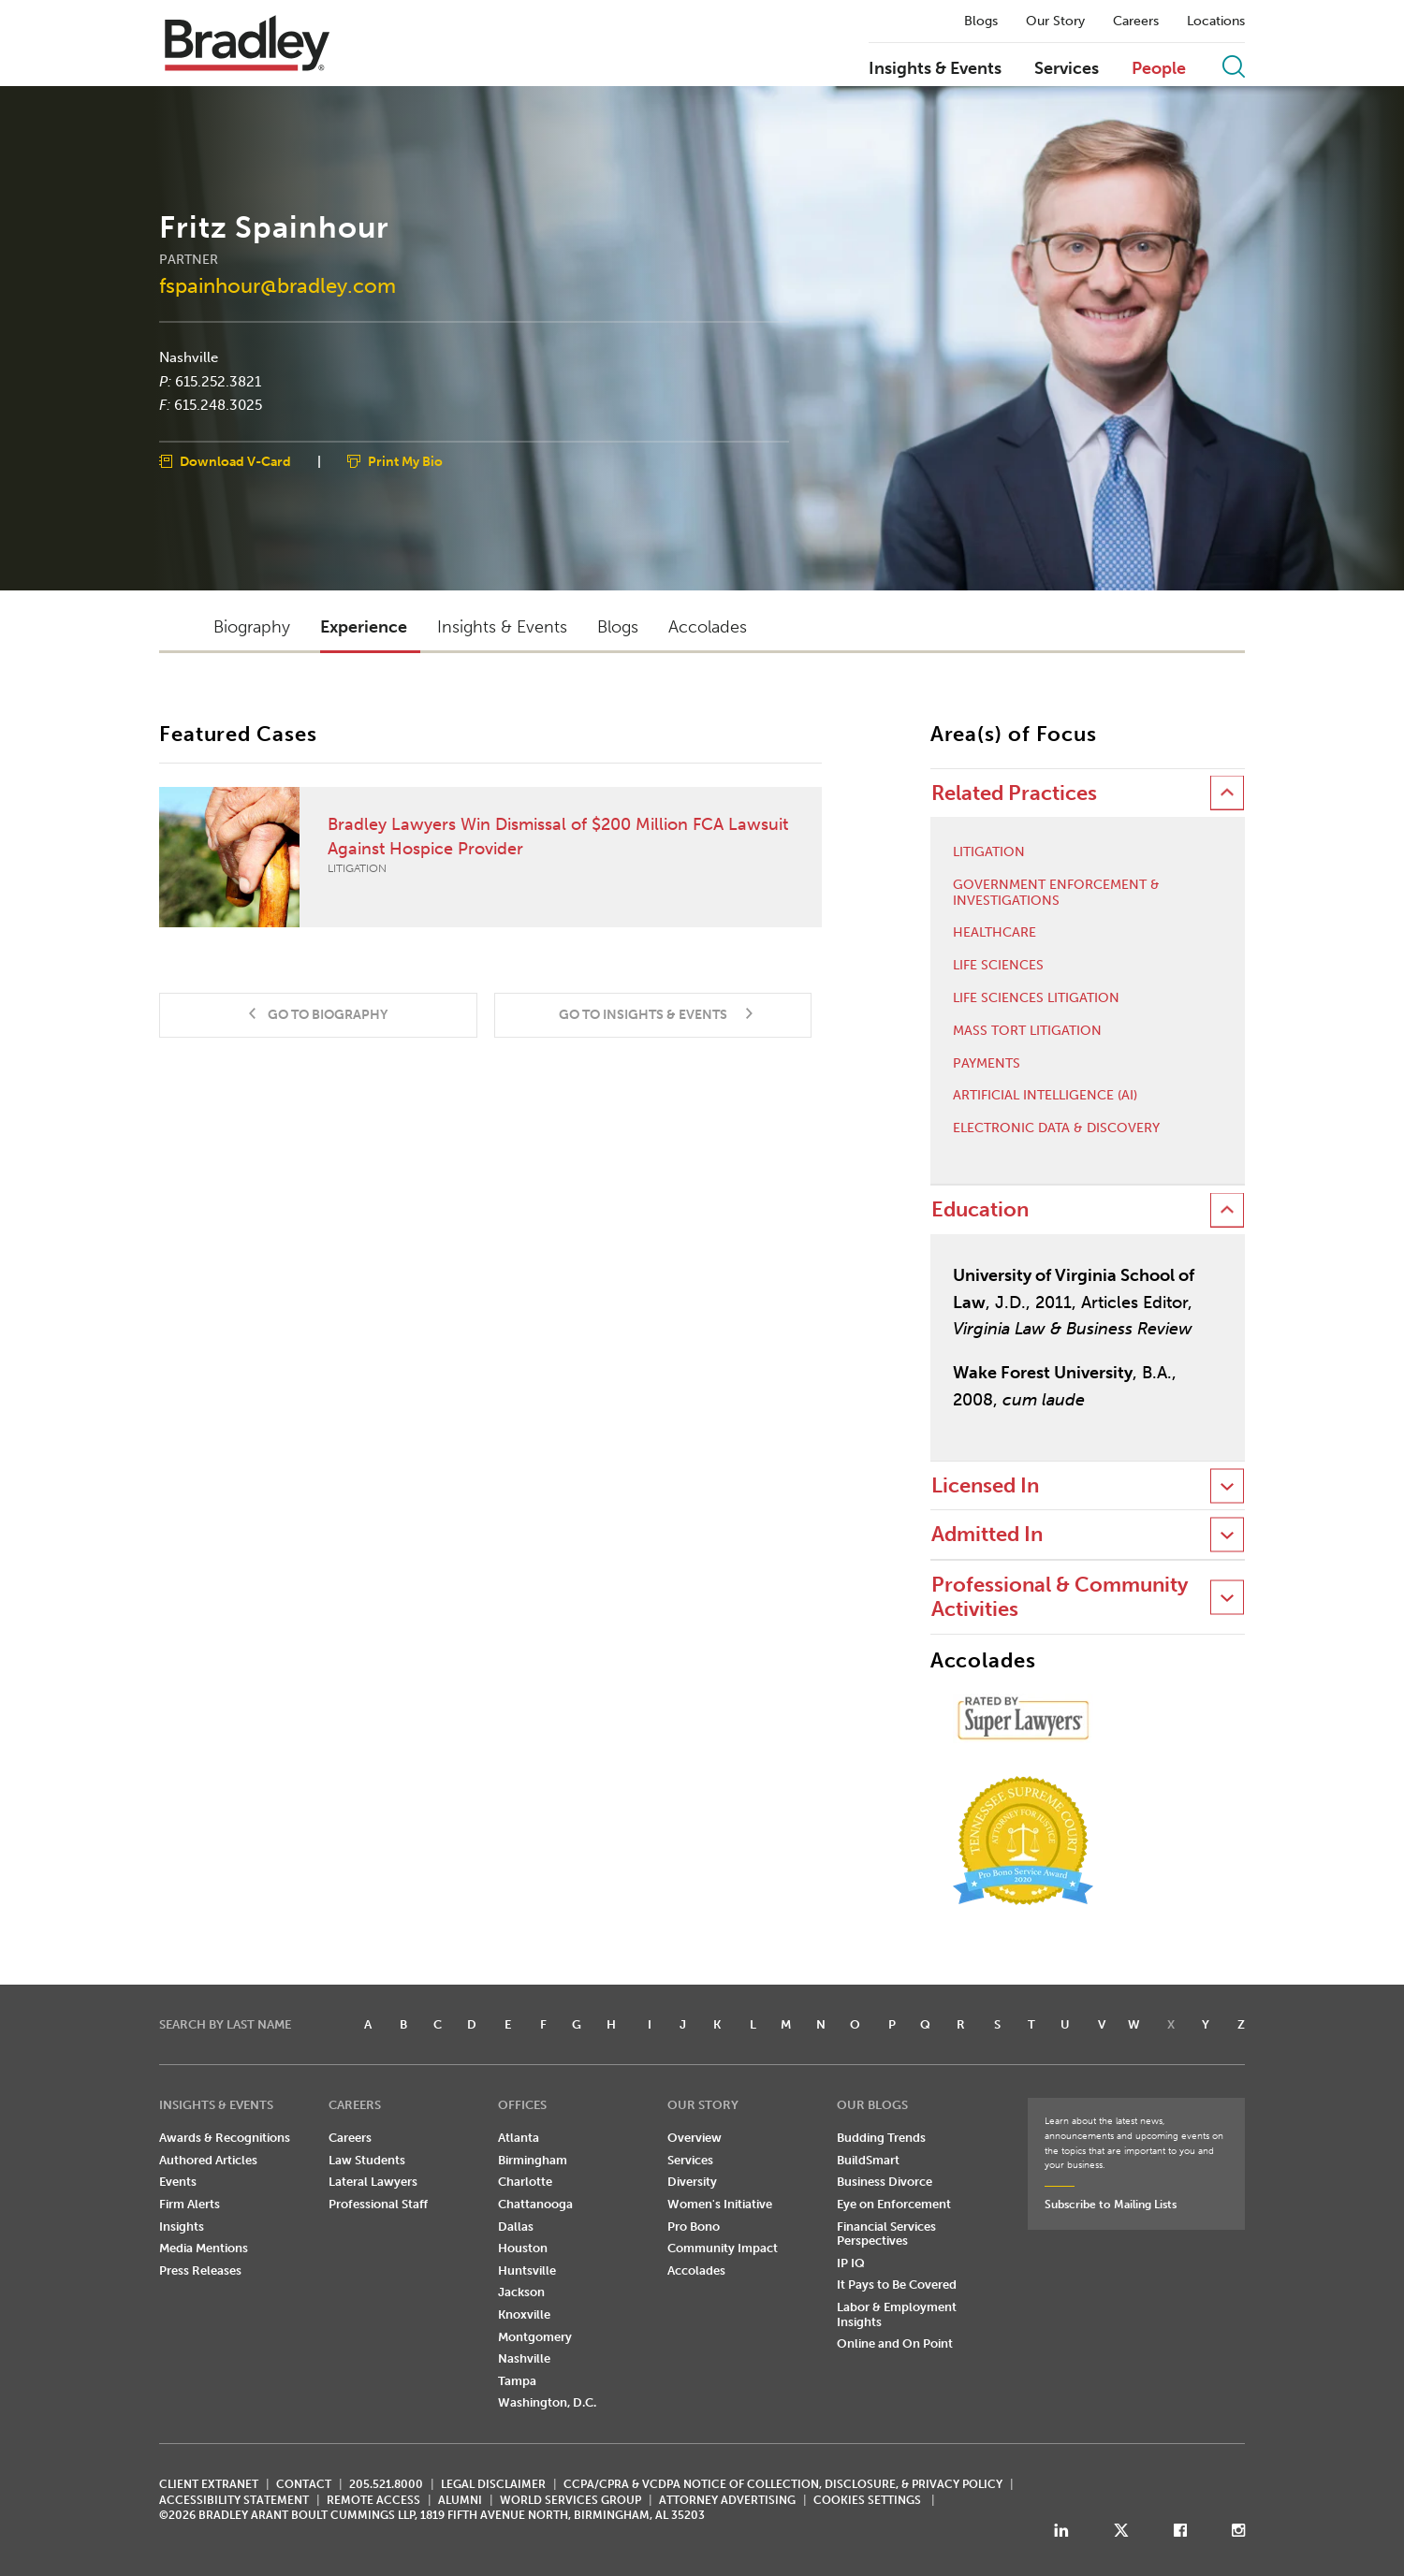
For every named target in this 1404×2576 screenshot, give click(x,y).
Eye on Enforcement (894, 2204)
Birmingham (532, 2160)
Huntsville (527, 2270)
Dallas (516, 2226)
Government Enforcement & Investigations (1056, 893)
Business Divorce (884, 2182)
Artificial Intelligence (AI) (1045, 1095)
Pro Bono (693, 2226)
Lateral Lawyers (373, 2182)
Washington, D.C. (547, 2402)
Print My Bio (405, 461)
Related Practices (1014, 793)
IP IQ (851, 2263)
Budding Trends (881, 2138)
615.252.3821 (218, 380)
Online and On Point (895, 2343)
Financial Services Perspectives (886, 2234)
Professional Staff (378, 2204)
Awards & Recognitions (224, 2138)
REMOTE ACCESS (373, 2500)
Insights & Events (935, 69)
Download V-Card (235, 461)
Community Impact (722, 2248)
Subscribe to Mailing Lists (1111, 2204)
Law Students (367, 2160)
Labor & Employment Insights (897, 2314)
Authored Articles (208, 2160)
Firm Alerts (189, 2204)
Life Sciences (998, 965)
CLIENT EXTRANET (208, 2484)
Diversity (692, 2182)
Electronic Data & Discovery (1056, 1128)
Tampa (517, 2381)
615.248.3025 (218, 405)
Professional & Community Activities (1059, 1597)
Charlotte (525, 2182)
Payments (986, 1063)
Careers (1136, 21)
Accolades (696, 2270)
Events (178, 2182)
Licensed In (985, 1485)
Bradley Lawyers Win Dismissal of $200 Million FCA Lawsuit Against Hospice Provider (479, 857)
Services (1066, 69)
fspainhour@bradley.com (277, 285)
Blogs (981, 21)
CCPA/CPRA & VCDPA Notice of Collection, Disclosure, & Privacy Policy (782, 2484)
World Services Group (570, 2500)
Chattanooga (535, 2204)
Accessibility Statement (234, 2500)
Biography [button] (251, 627)
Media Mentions (203, 2248)
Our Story (1055, 21)
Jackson (521, 2292)
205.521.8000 (386, 2484)
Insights (181, 2226)
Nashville (188, 357)
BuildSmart (868, 2160)
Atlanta (518, 2138)
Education (980, 1209)
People (1159, 69)
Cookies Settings (867, 2500)
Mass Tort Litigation (1027, 1031)
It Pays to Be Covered (897, 2285)
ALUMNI (460, 2500)
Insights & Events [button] (502, 627)
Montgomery (535, 2337)
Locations (1216, 21)
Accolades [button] (707, 627)
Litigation (989, 852)
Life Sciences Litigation (1036, 998)
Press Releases (200, 2270)
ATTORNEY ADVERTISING (727, 2500)
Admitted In (987, 1534)
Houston (523, 2248)
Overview (694, 2138)
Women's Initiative (719, 2204)
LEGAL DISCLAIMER (493, 2484)
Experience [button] (363, 627)
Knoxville (524, 2314)
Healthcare (994, 932)
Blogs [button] (617, 627)
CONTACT (303, 2484)
